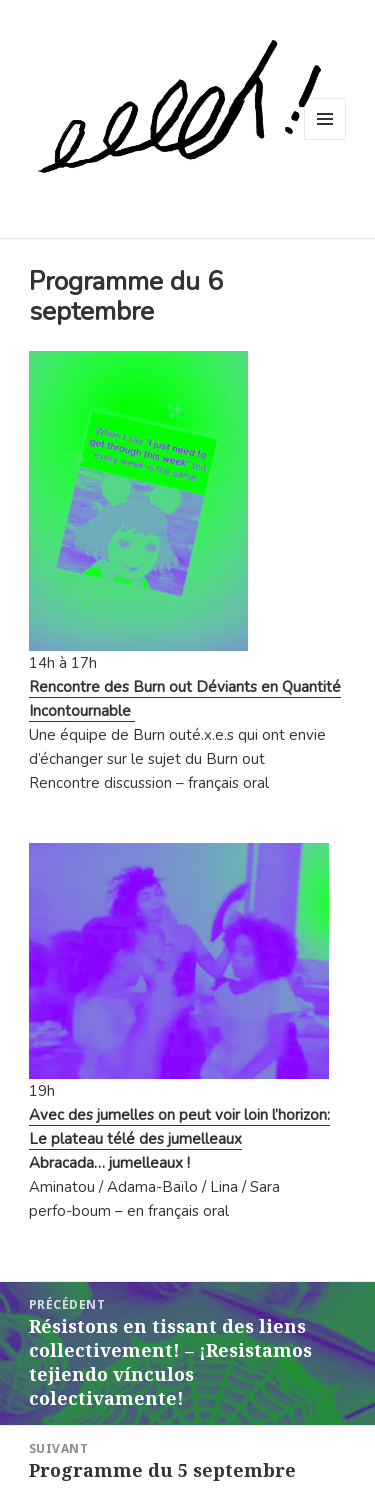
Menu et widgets (325, 139)
